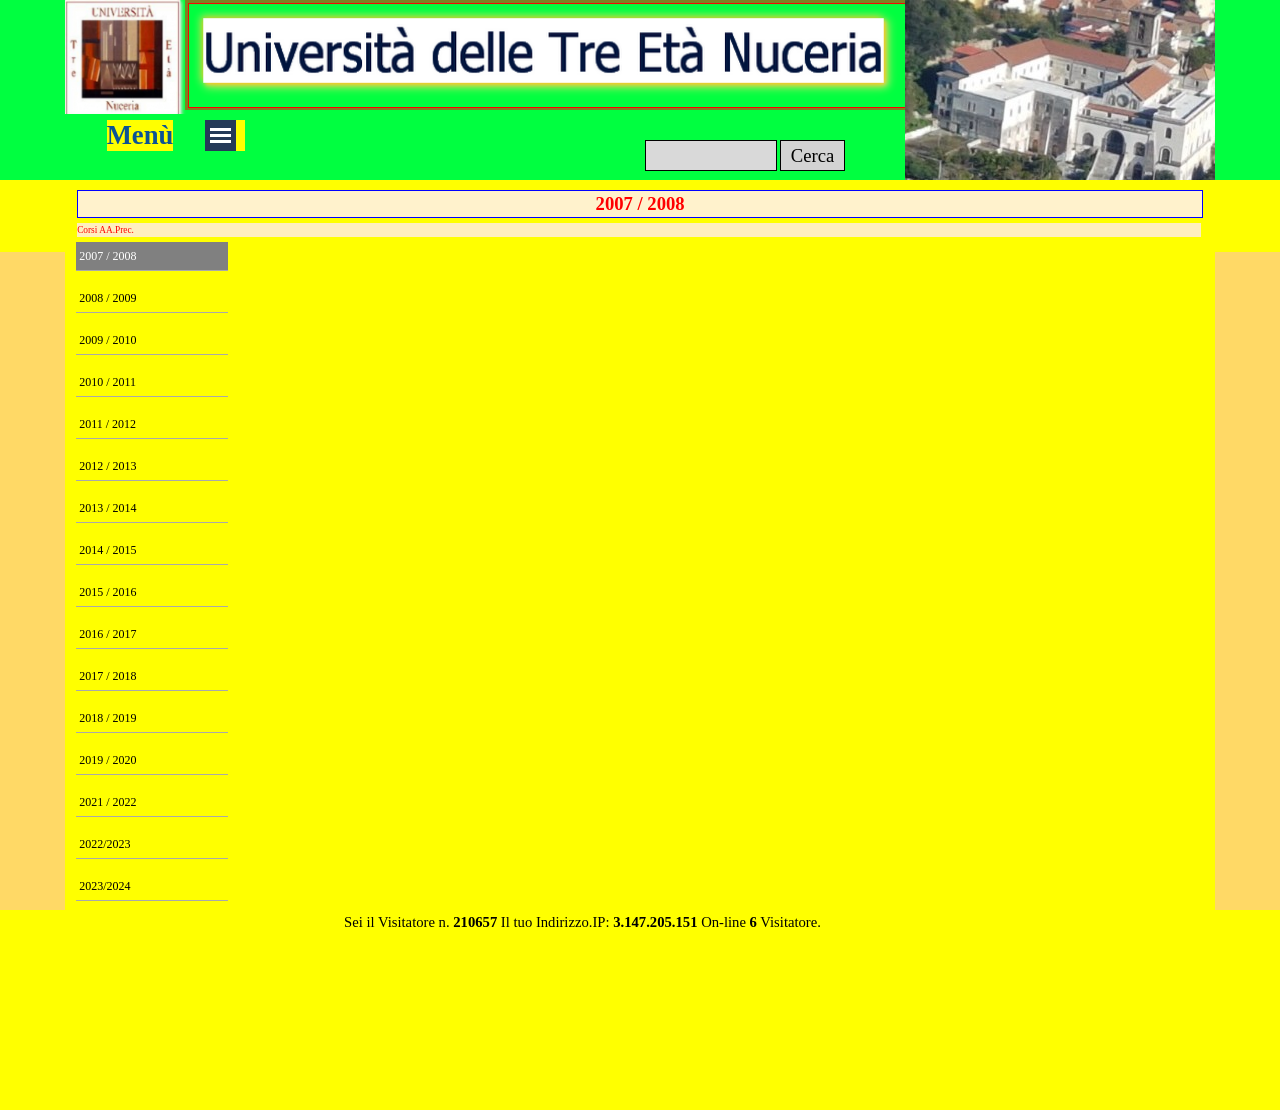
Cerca (813, 155)
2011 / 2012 (107, 424)
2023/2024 (104, 886)
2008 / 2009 (107, 298)
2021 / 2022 (107, 802)
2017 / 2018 (107, 676)
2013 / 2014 (107, 508)
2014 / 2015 (107, 550)
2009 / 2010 (107, 340)
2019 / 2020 (107, 760)
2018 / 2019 (107, 718)
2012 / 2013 (107, 466)
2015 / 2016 (107, 592)
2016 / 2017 (107, 634)
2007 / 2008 (107, 256)
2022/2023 (104, 844)
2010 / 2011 (107, 382)
